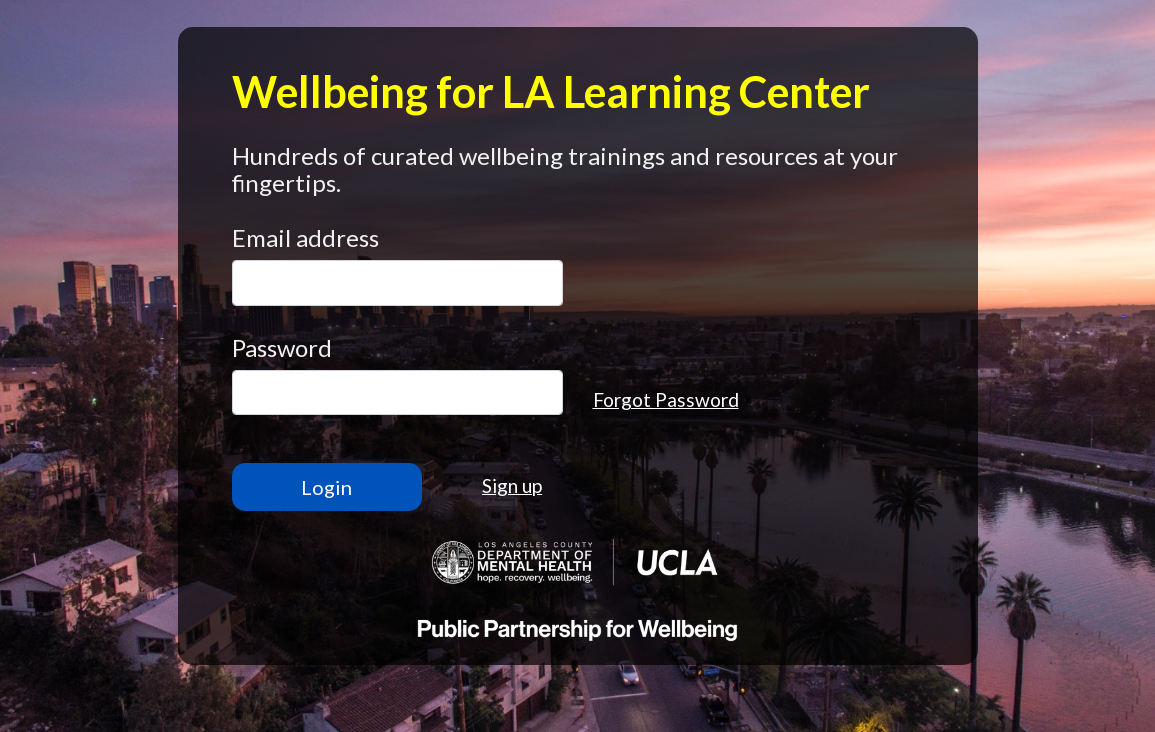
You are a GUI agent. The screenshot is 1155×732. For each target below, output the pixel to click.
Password (282, 347)
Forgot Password (666, 399)
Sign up (512, 485)
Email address (305, 237)
